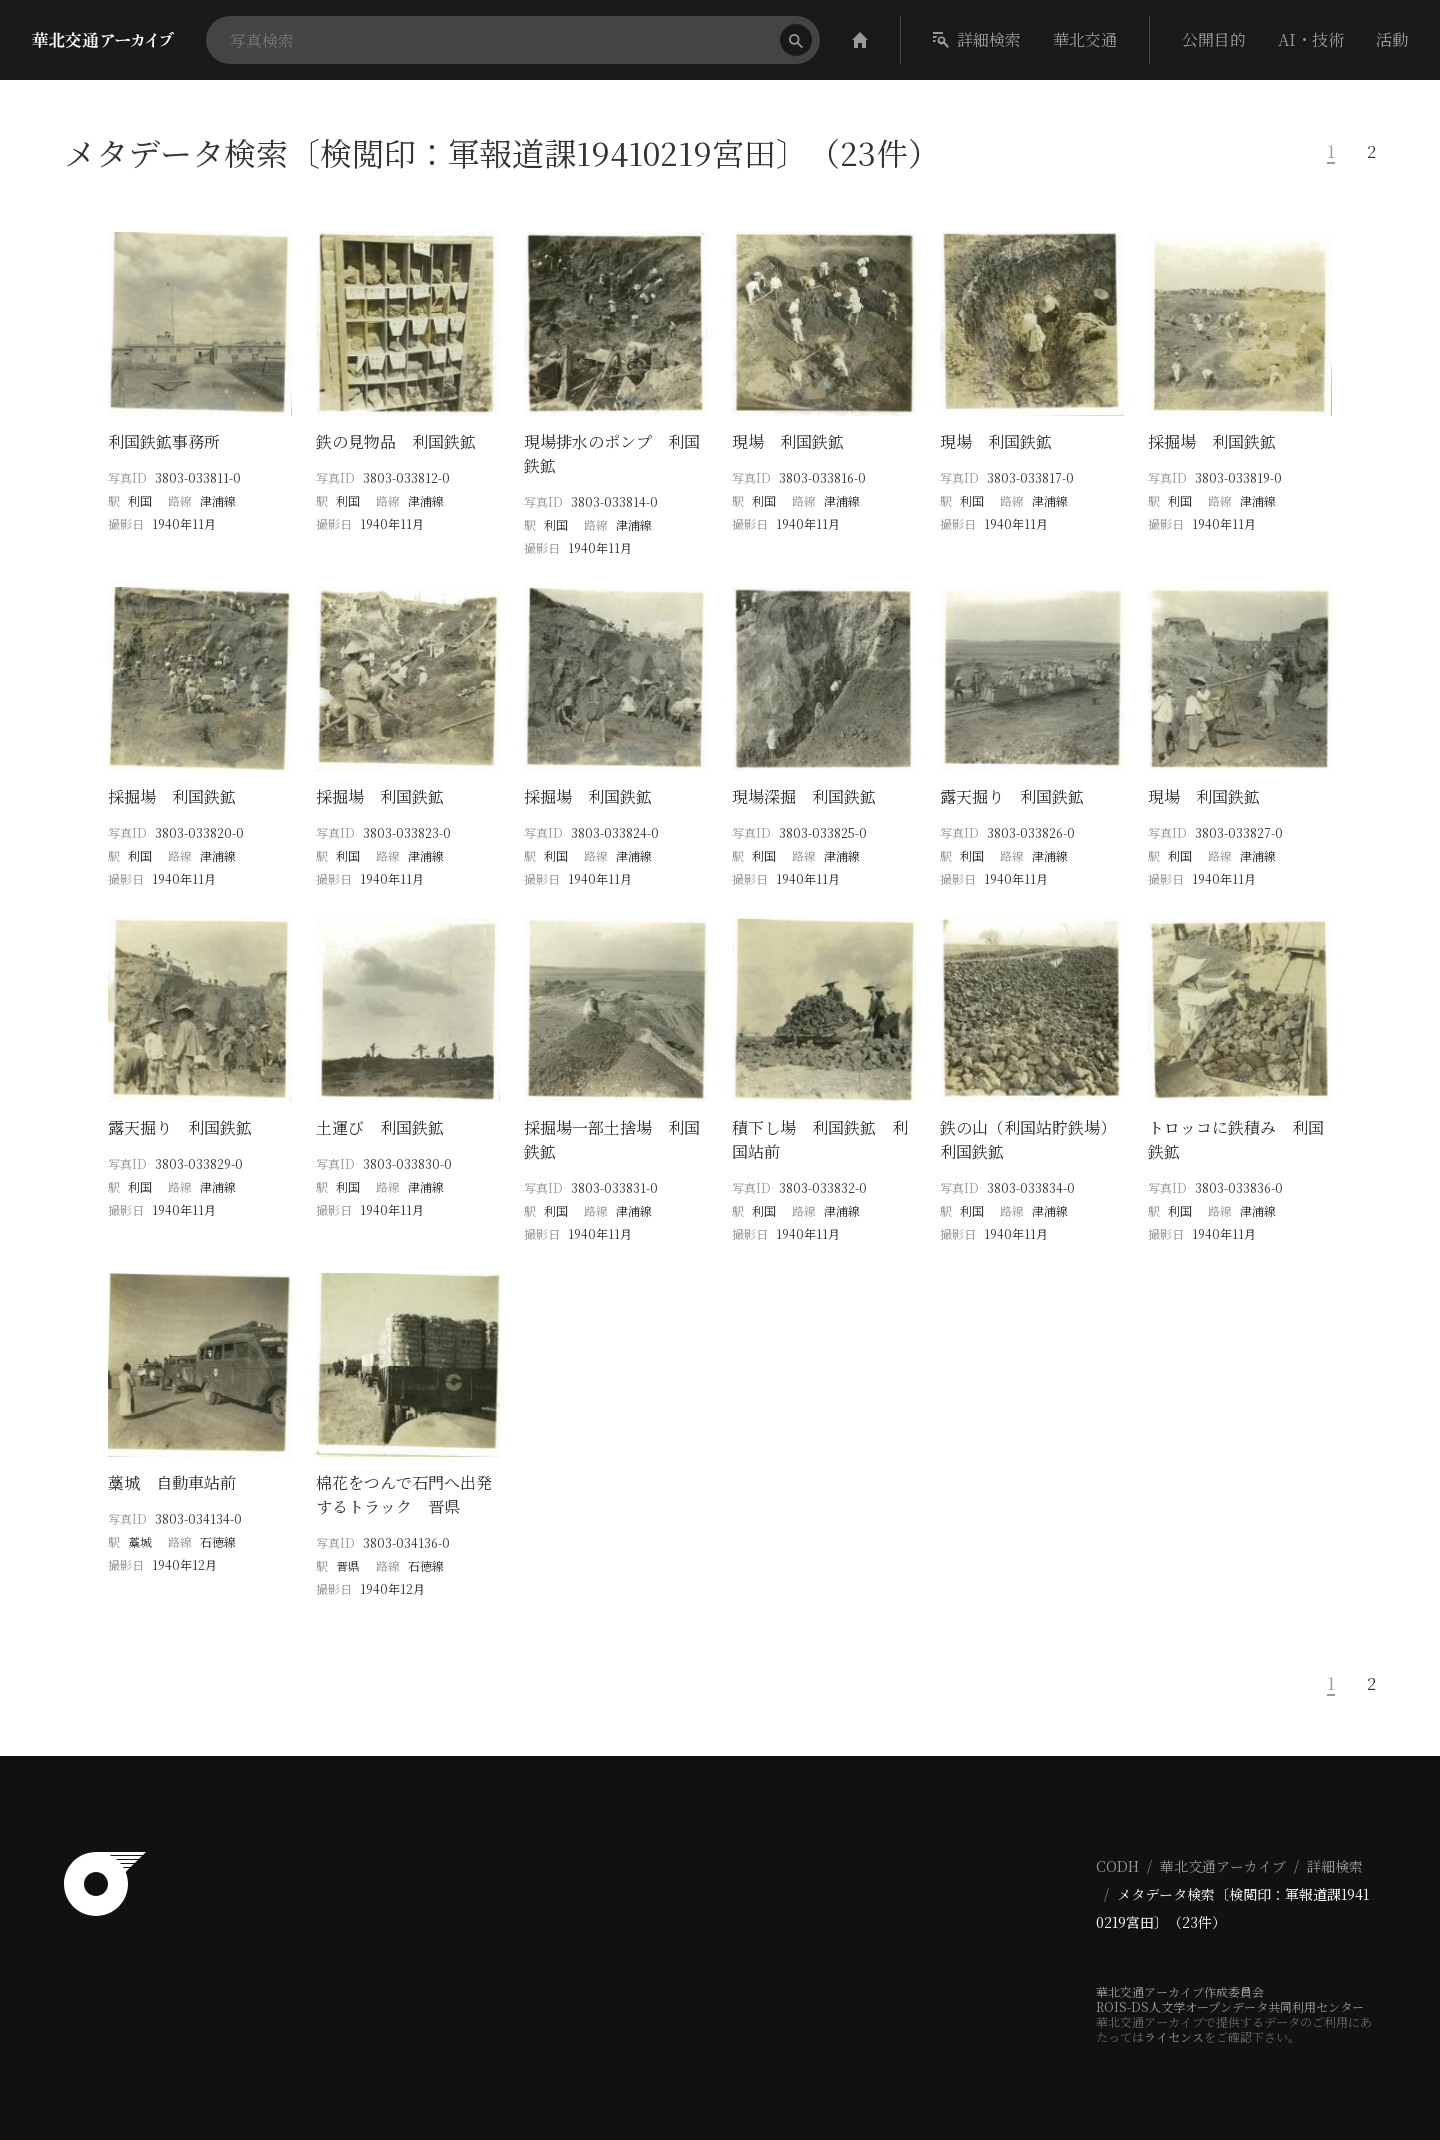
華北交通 (1085, 39)
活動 (1392, 39)
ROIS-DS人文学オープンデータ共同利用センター (1230, 2006)
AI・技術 (1311, 39)
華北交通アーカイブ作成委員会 (1180, 1991)
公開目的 (1214, 39)
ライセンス (1174, 2036)
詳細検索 (977, 39)
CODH (1117, 1866)
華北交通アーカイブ (1223, 1866)
